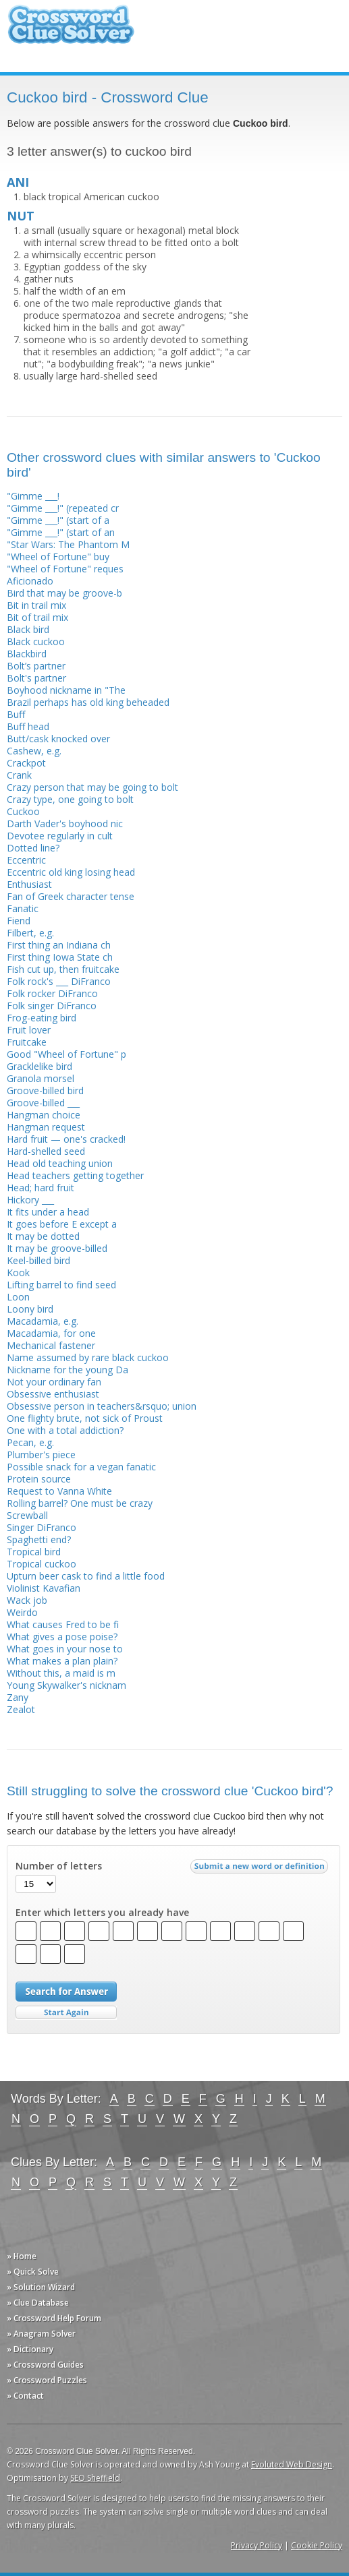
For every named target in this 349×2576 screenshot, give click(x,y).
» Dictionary (30, 2349)
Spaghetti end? (39, 1539)
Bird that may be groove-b (64, 593)
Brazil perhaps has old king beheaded (88, 702)
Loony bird (30, 1308)
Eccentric (26, 859)
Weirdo (22, 1612)
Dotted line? (33, 847)
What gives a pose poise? (62, 1636)
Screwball (27, 1515)
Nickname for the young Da (67, 1369)
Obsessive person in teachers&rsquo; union (101, 1406)
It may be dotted (43, 1236)
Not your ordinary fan (54, 1381)
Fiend (18, 920)
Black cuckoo (36, 641)
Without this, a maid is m (61, 1673)
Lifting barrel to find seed (61, 1284)
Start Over (66, 2013)
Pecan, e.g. (30, 1442)
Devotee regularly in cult (60, 835)
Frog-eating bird (41, 1017)
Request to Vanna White (59, 1491)
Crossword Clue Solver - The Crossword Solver (71, 30)
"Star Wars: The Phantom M (68, 544)
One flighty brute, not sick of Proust (85, 1418)
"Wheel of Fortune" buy (58, 556)
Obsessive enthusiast (53, 1393)
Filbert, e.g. (30, 932)
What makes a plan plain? (62, 1660)
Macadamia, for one (51, 1333)
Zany (17, 1697)
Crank (19, 775)
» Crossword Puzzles (47, 2380)
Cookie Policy (316, 2545)
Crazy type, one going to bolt (70, 799)
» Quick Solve (33, 2271)
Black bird (28, 629)
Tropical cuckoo (41, 1563)
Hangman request (46, 1126)
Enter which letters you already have (102, 1913)
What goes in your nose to (65, 1648)
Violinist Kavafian (43, 1588)
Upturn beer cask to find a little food (86, 1575)
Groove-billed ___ (43, 1102)
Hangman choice (43, 1114)
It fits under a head (48, 1211)
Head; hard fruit (40, 1187)
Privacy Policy (256, 2545)
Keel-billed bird (38, 1260)
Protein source (39, 1478)
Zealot (21, 1709)
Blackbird (27, 653)
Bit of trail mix (37, 617)
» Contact (25, 2395)
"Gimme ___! (33, 495)
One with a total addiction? (65, 1430)
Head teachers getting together (75, 1175)
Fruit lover (29, 1029)
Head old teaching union (60, 1163)
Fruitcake (27, 1042)
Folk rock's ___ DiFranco (59, 981)
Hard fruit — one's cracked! (66, 1139)
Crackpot (26, 762)
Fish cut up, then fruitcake (63, 969)
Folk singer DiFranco (52, 1005)
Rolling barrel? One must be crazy (80, 1503)
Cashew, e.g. (34, 750)
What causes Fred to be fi (63, 1624)
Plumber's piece (41, 1454)
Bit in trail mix (36, 605)
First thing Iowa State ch (60, 957)
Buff (16, 714)
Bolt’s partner (36, 665)
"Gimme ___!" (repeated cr (63, 508)
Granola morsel (40, 1078)
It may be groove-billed (57, 1248)
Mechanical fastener (51, 1345)
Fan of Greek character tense (70, 896)
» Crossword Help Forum (54, 2318)
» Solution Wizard (41, 2287)
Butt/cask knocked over (58, 738)
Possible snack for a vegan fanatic (81, 1466)
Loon (18, 1296)
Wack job (27, 1600)
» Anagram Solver (41, 2333)
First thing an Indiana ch (59, 944)
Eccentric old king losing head (71, 872)
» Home (21, 2256)
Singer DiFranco (41, 1527)
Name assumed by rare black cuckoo (88, 1357)
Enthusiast (29, 884)
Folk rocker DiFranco (52, 993)
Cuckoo (23, 811)
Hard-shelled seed (46, 1151)
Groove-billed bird (45, 1090)
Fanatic (22, 908)
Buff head (28, 726)
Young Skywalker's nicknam (66, 1685)
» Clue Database (38, 2302)
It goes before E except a (62, 1224)
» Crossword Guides (45, 2364)
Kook (18, 1272)
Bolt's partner (36, 677)
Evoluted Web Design (291, 2464)
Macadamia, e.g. (42, 1321)
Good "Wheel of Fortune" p (66, 1054)
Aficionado (30, 580)
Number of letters (59, 1866)
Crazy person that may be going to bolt (92, 787)
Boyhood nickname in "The (66, 690)
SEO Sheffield (95, 2478)
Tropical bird (34, 1551)
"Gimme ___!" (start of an (61, 532)
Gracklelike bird (39, 1066)
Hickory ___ (30, 1199)
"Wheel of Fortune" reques (65, 568)
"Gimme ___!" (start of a (58, 520)
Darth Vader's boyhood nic (65, 823)
